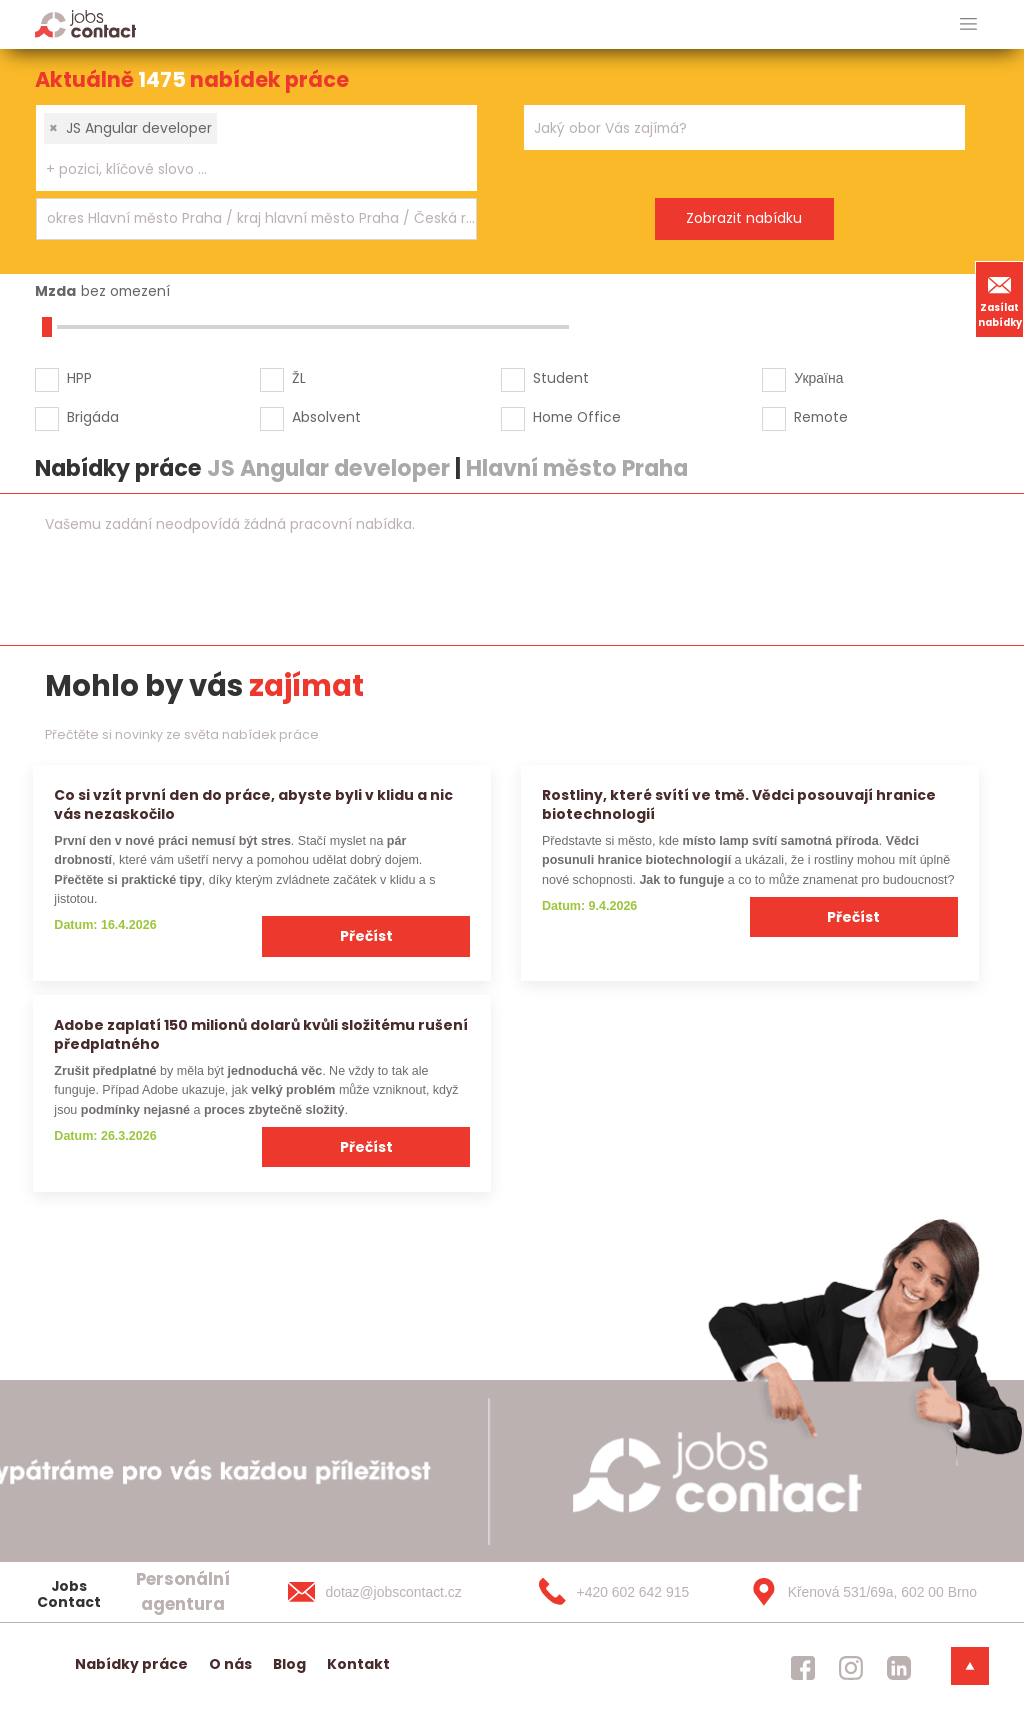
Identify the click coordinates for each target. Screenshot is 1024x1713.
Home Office (577, 417)
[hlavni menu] (968, 24)
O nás (230, 1664)
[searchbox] (244, 169)
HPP (79, 378)
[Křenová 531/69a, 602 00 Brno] (857, 1592)
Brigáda (93, 417)
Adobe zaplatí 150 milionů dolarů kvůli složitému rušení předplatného (261, 1034)
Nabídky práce (131, 1664)
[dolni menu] (970, 1666)
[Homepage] (85, 23)
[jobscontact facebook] (803, 1668)
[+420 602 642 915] (626, 1592)
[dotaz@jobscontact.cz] (395, 1592)
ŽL (299, 378)
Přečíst (366, 936)
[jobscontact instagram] (851, 1668)
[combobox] (256, 148)
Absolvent (326, 417)
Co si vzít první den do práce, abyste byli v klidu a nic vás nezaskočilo (253, 804)
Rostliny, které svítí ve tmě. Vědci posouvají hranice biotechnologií (739, 804)
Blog (289, 1664)
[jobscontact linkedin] (899, 1668)
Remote (821, 417)
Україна (818, 378)
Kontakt (358, 1664)
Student (561, 378)
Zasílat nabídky (1000, 299)
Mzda (55, 291)
